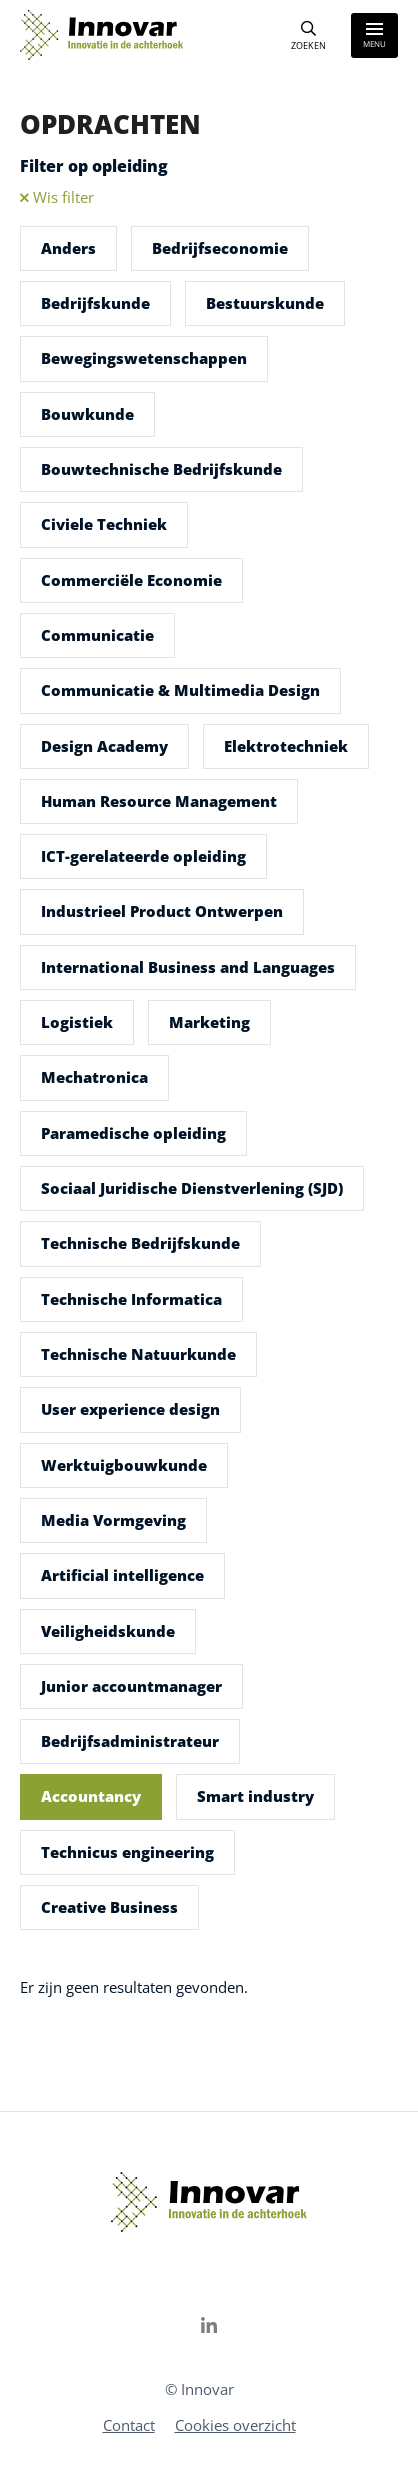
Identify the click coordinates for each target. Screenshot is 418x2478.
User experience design (130, 1409)
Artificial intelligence (122, 1575)
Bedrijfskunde (95, 303)
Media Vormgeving (113, 1520)
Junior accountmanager (131, 1686)
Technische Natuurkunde (138, 1354)
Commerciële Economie (131, 580)
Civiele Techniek (104, 524)
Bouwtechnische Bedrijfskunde (161, 469)
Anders (68, 248)
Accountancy (91, 1796)
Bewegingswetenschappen (144, 358)
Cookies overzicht (235, 2425)
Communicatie (97, 635)
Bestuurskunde (265, 303)
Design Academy (104, 746)
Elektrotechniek (286, 746)
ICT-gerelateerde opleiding (143, 856)
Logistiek (77, 1022)
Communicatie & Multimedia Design (180, 690)
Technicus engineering (127, 1852)
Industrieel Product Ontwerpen (162, 911)
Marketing (209, 1022)
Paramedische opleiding (133, 1133)
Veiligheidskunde (108, 1631)
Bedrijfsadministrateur (130, 1741)
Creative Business (109, 1907)
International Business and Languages (188, 967)
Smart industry (255, 1796)
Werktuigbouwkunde (124, 1465)
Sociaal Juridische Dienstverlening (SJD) (192, 1188)
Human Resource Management (159, 801)
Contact (129, 2425)
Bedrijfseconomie (220, 248)
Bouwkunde (87, 414)
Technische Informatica (131, 1299)
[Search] (308, 35)
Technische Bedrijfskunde (140, 1243)
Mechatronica (94, 1077)
